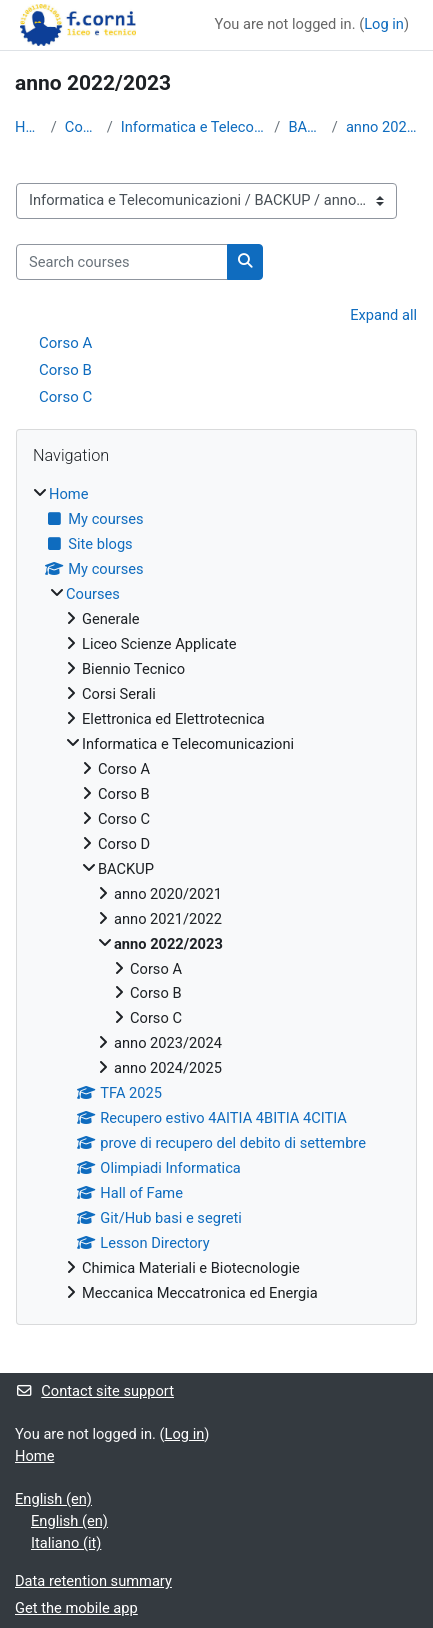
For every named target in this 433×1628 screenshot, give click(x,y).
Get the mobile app (76, 1608)
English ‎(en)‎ (53, 1499)
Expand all (383, 315)
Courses (82, 127)
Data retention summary (93, 1581)
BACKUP (305, 127)
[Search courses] (122, 262)
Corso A (65, 343)
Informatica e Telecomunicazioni (194, 127)
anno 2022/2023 (382, 127)
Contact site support (94, 1391)
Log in (384, 24)
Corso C (65, 397)
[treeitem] (216, 894)
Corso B (65, 370)
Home (29, 127)
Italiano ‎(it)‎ (66, 1543)
